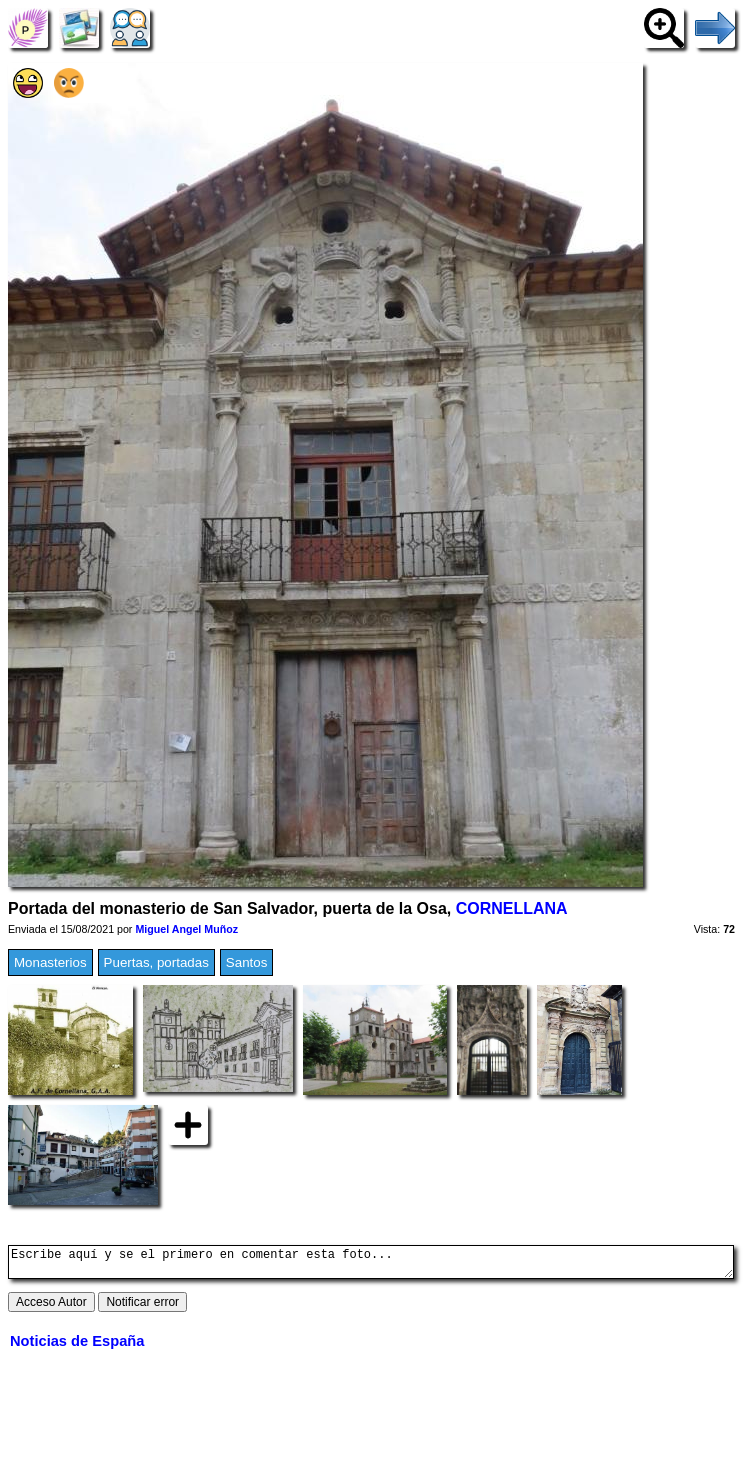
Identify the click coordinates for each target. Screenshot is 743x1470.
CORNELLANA (512, 908)
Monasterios (50, 962)
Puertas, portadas (156, 962)
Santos (247, 962)
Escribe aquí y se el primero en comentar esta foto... (371, 1265)
